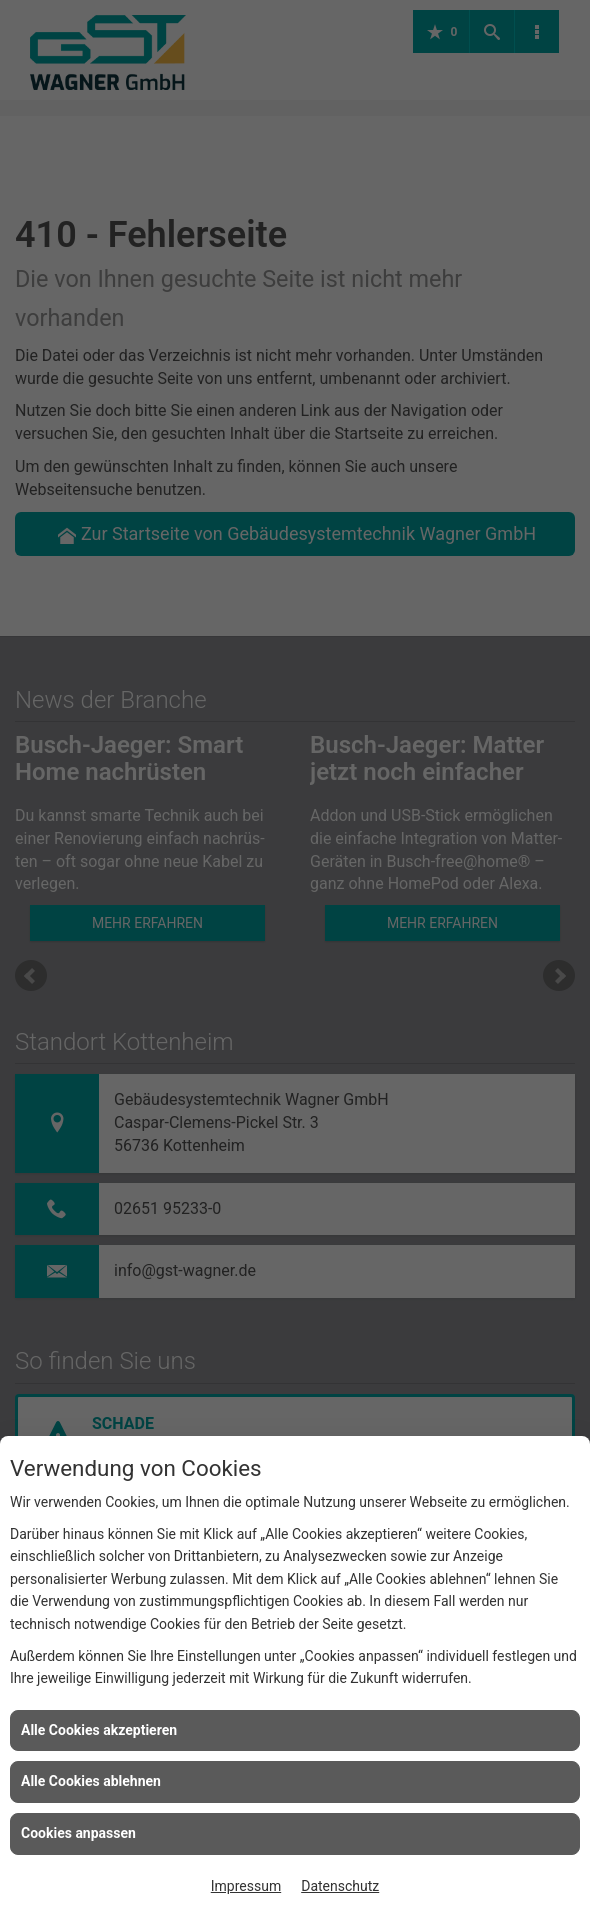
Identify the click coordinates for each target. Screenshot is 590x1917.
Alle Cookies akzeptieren (99, 1730)
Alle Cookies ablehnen (91, 1781)
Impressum (246, 1886)
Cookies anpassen (78, 1833)
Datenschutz (340, 1886)
